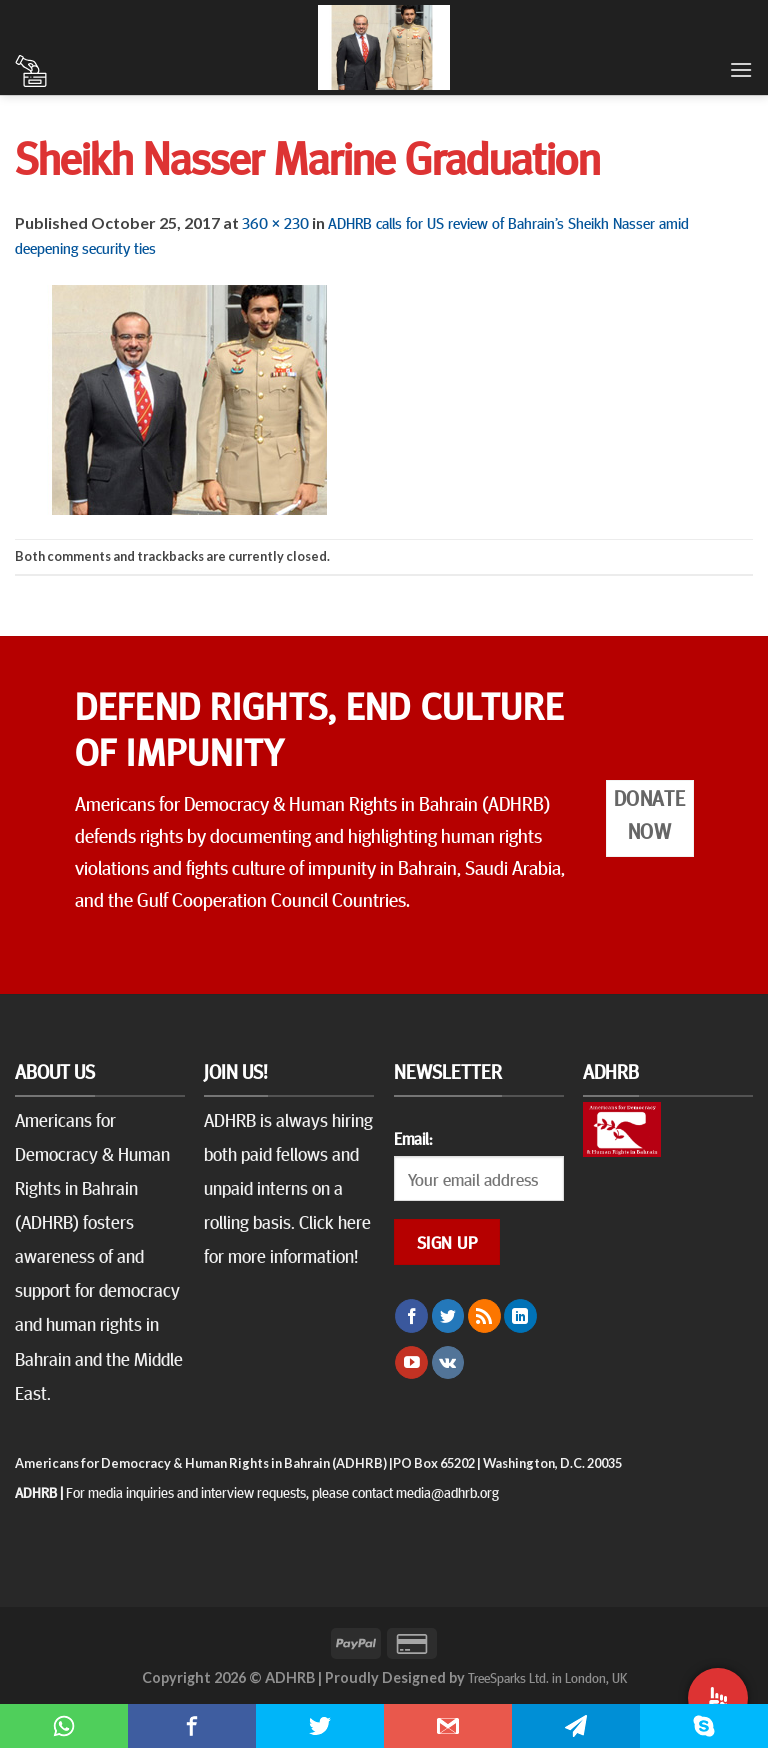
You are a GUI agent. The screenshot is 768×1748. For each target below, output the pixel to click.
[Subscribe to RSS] (484, 1316)
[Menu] (741, 69)
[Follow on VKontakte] (448, 1363)
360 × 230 (275, 222)
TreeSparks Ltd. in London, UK (547, 1677)
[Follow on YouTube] (411, 1363)
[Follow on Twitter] (448, 1316)
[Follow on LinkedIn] (520, 1316)
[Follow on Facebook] (411, 1316)
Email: (413, 1138)
